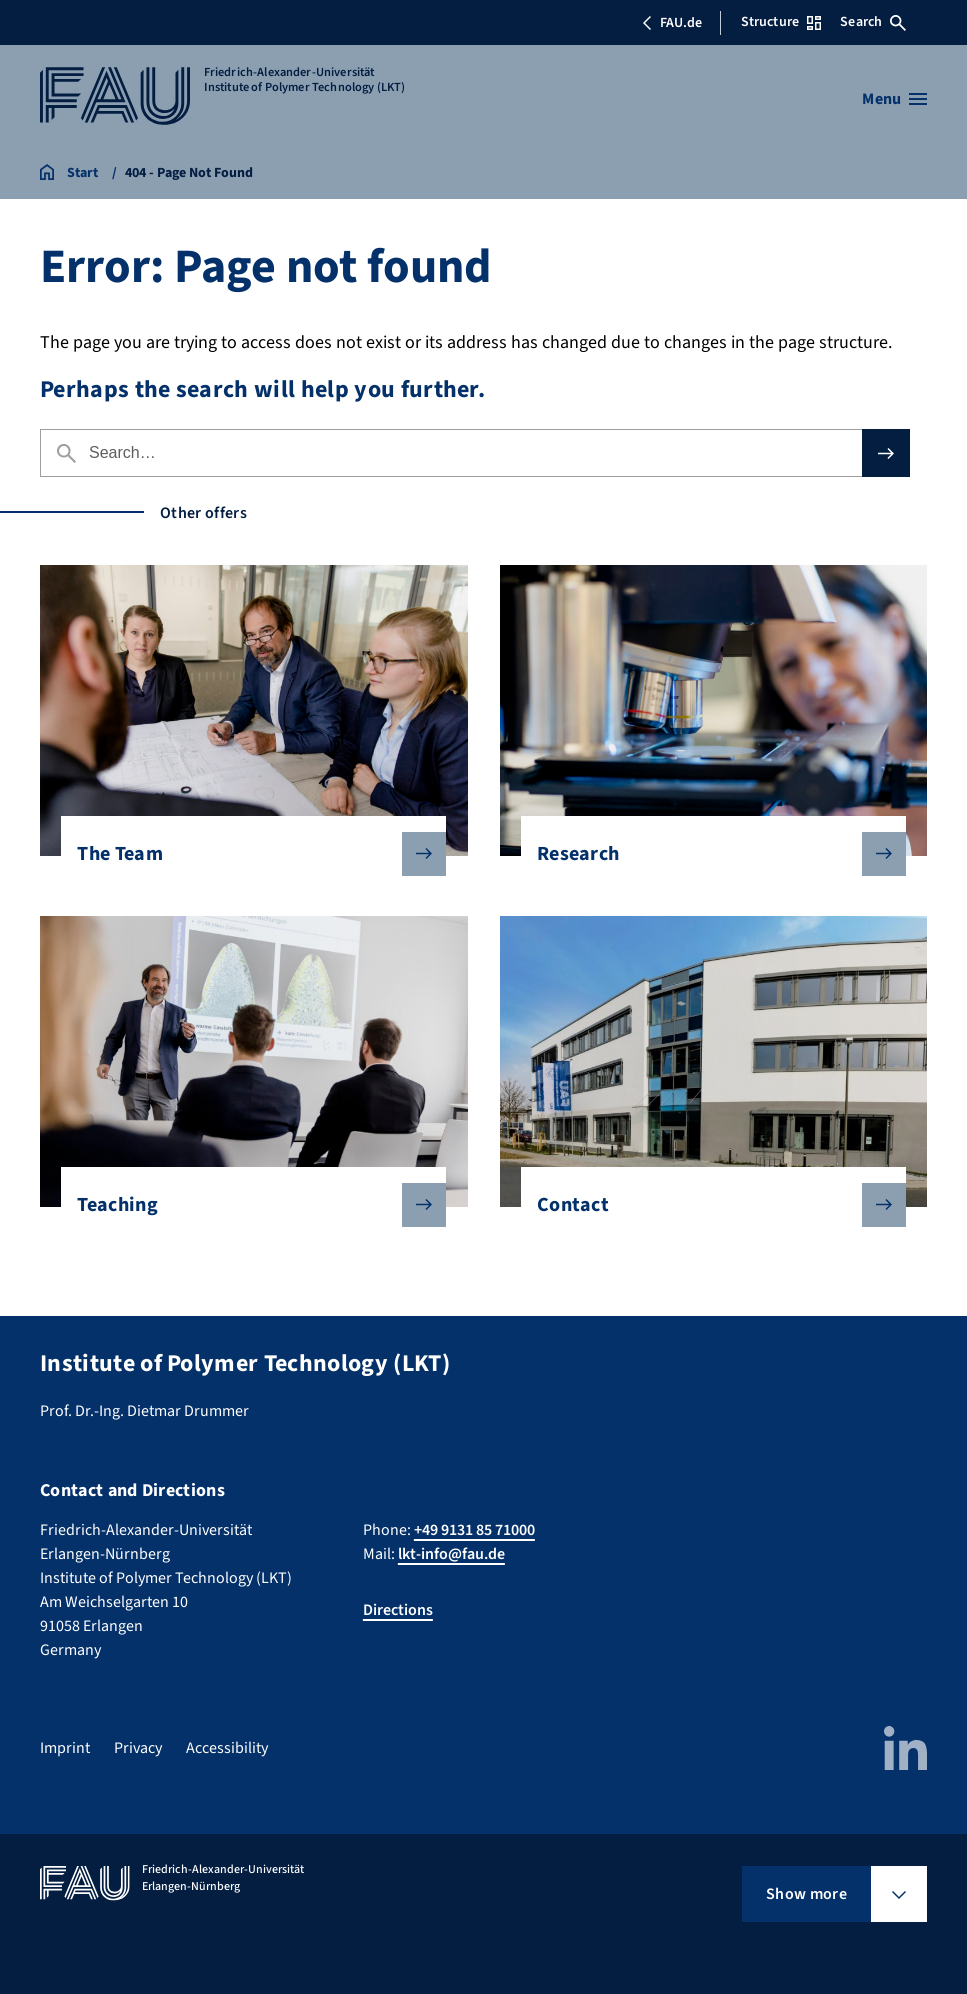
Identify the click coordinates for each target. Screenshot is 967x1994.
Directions (398, 1610)
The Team (245, 854)
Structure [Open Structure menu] (781, 22)
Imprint (65, 1748)
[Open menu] (894, 99)
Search (873, 22)
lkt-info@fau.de (451, 1554)
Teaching (245, 1205)
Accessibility (227, 1748)
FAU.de (672, 23)
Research (705, 854)
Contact (705, 1205)
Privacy (138, 1748)
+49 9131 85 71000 (474, 1530)
